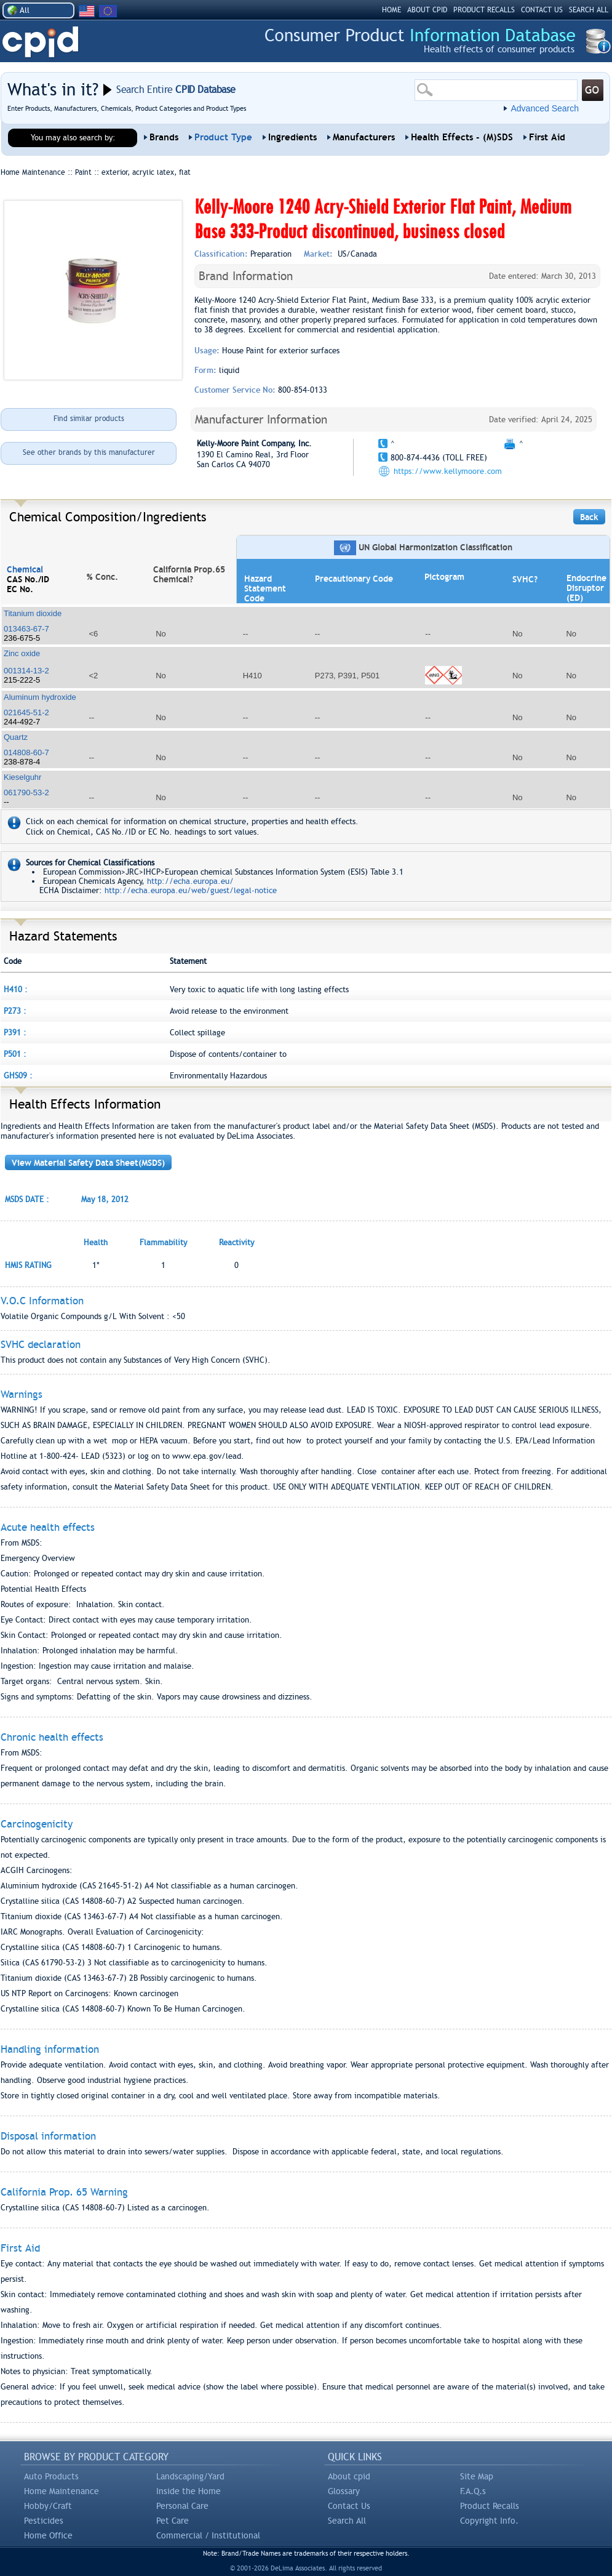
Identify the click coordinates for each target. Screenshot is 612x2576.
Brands (163, 137)
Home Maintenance (61, 2491)
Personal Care (182, 2506)
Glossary (344, 2491)
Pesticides (43, 2521)
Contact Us (349, 2506)
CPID (40, 42)
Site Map (476, 2476)
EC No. (20, 589)
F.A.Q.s (473, 2491)
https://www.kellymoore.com (448, 471)
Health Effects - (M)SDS (462, 137)
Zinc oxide (22, 653)
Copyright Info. (489, 2521)
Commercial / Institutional (208, 2535)
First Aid (547, 137)
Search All (347, 2521)
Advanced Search (545, 108)
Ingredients (292, 137)
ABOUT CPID (427, 10)
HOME (391, 10)
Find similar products (89, 418)
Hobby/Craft (48, 2506)
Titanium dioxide (33, 613)
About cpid (349, 2476)
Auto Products (51, 2476)
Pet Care (172, 2521)
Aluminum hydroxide (40, 697)
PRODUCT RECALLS (484, 10)
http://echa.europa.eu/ (190, 881)
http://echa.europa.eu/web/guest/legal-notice (191, 890)
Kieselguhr (22, 777)
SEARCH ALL (588, 10)
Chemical (25, 569)
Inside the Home (188, 2491)
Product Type (223, 137)
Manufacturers (364, 137)
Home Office (48, 2535)
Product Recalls (489, 2506)
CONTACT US (542, 10)
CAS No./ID (28, 579)
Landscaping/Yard (190, 2476)
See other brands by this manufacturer (89, 452)
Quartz (16, 737)
